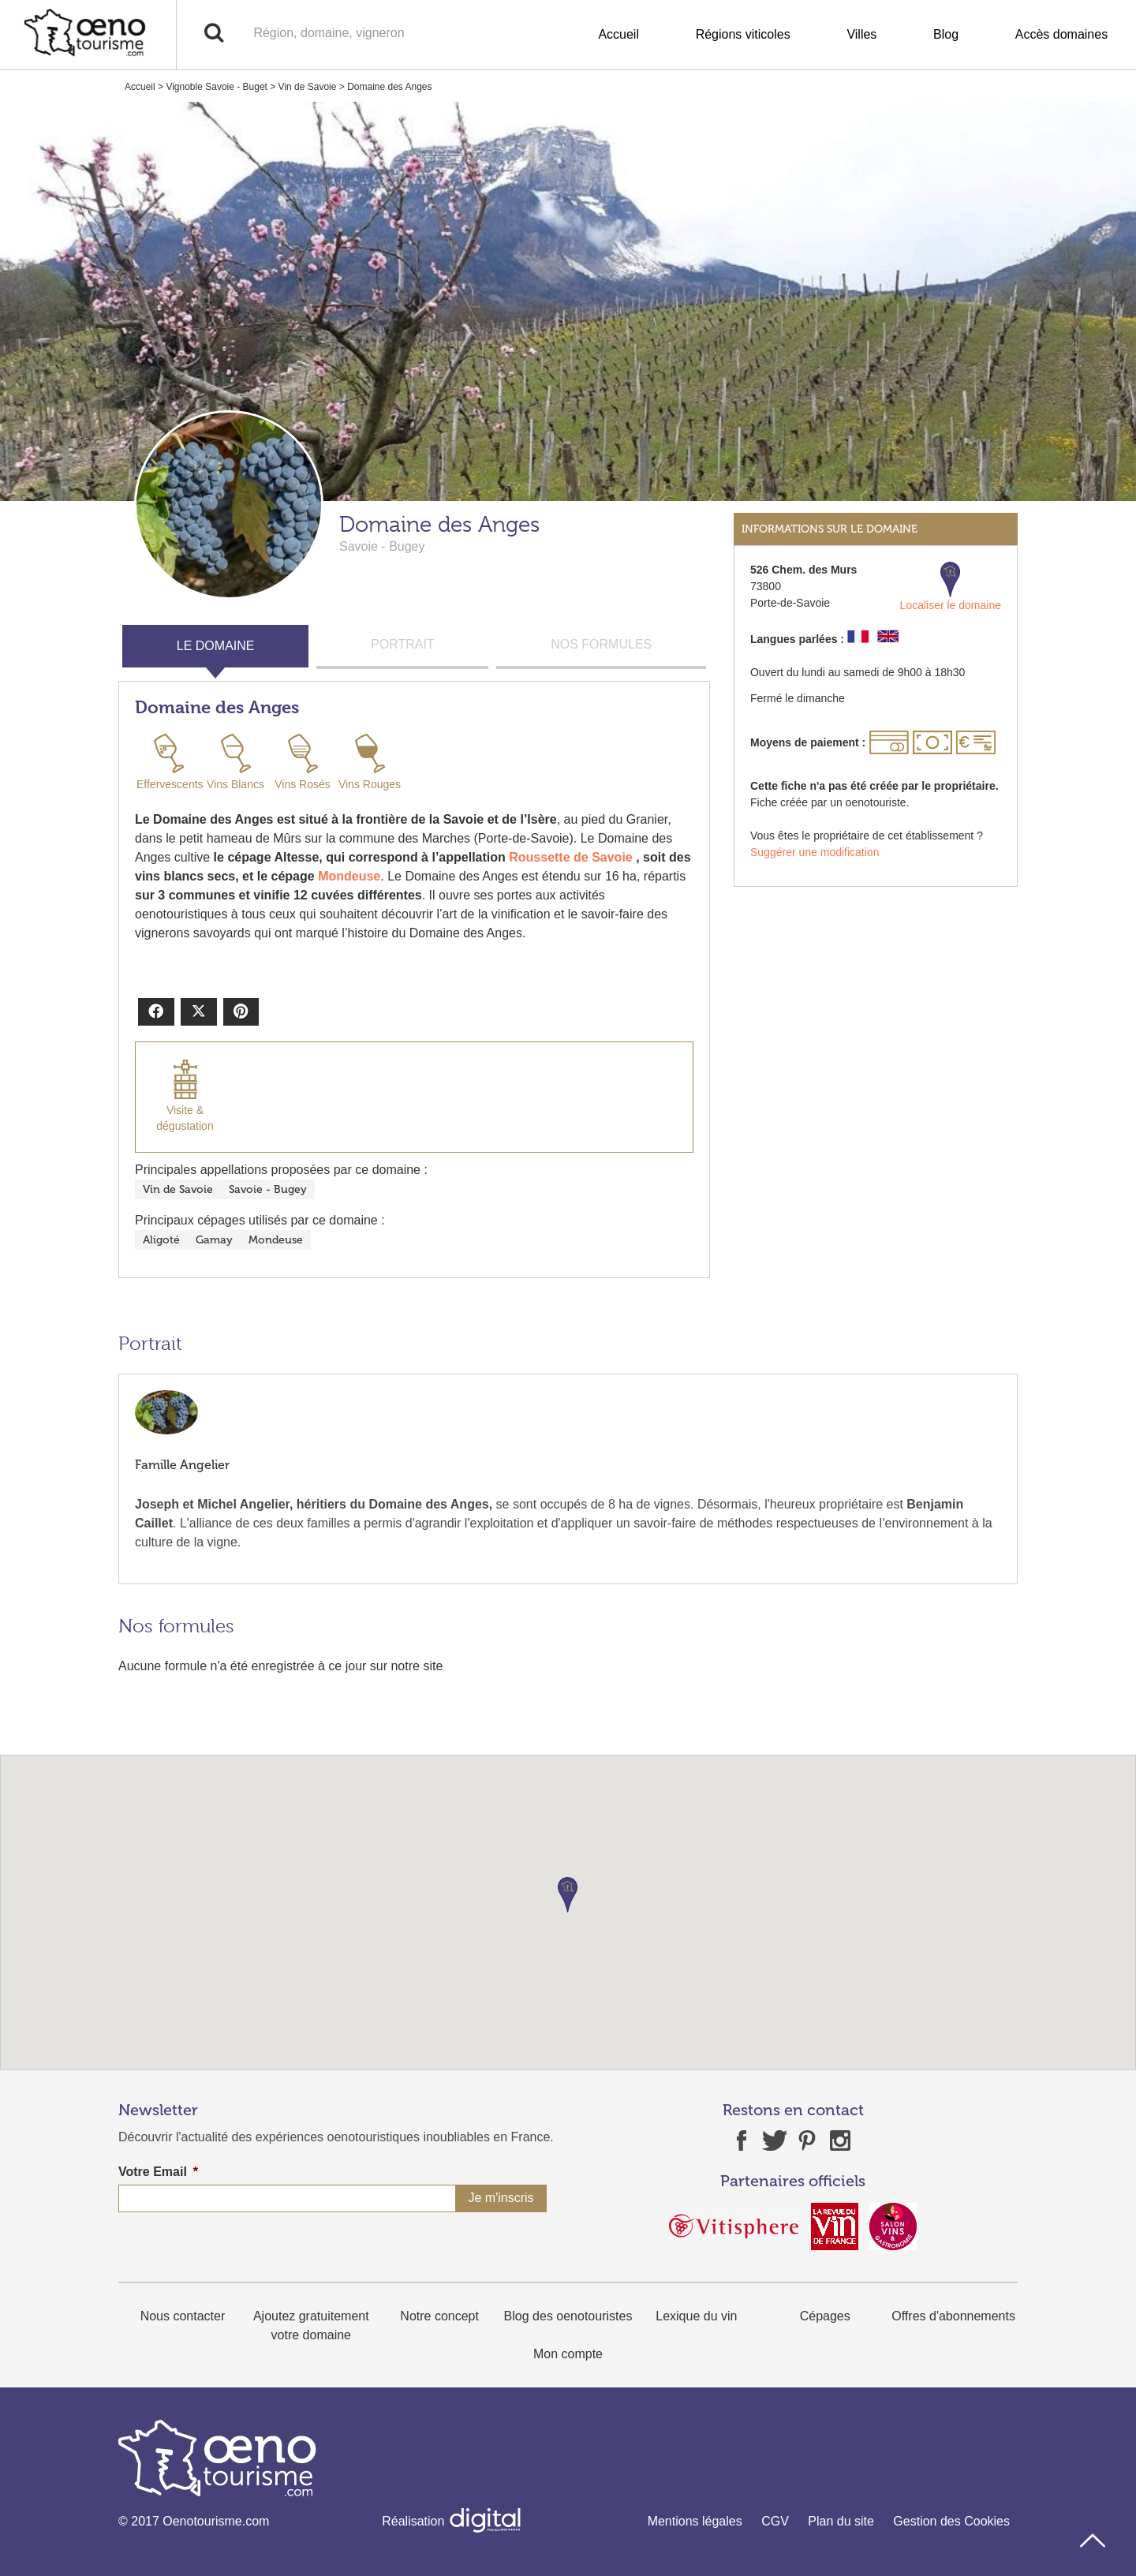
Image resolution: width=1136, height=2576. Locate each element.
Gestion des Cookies (951, 2521)
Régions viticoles (743, 34)
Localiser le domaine (950, 586)
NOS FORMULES (601, 644)
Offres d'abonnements (953, 2316)
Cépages (825, 2316)
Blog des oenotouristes (568, 2316)
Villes (861, 34)
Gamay (214, 1240)
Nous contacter (183, 2316)
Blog (945, 34)
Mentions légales (695, 2521)
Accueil (618, 34)
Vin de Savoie (307, 86)
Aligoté (161, 1240)
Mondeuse (349, 876)
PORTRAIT (403, 644)
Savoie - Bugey (268, 1189)
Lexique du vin (696, 2316)
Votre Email (158, 2171)
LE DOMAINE (216, 645)
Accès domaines (1061, 34)
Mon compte (568, 2354)
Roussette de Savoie (571, 857)
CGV (775, 2521)
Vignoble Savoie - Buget (216, 86)
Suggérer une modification (814, 852)
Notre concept (439, 2316)
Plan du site (841, 2521)
